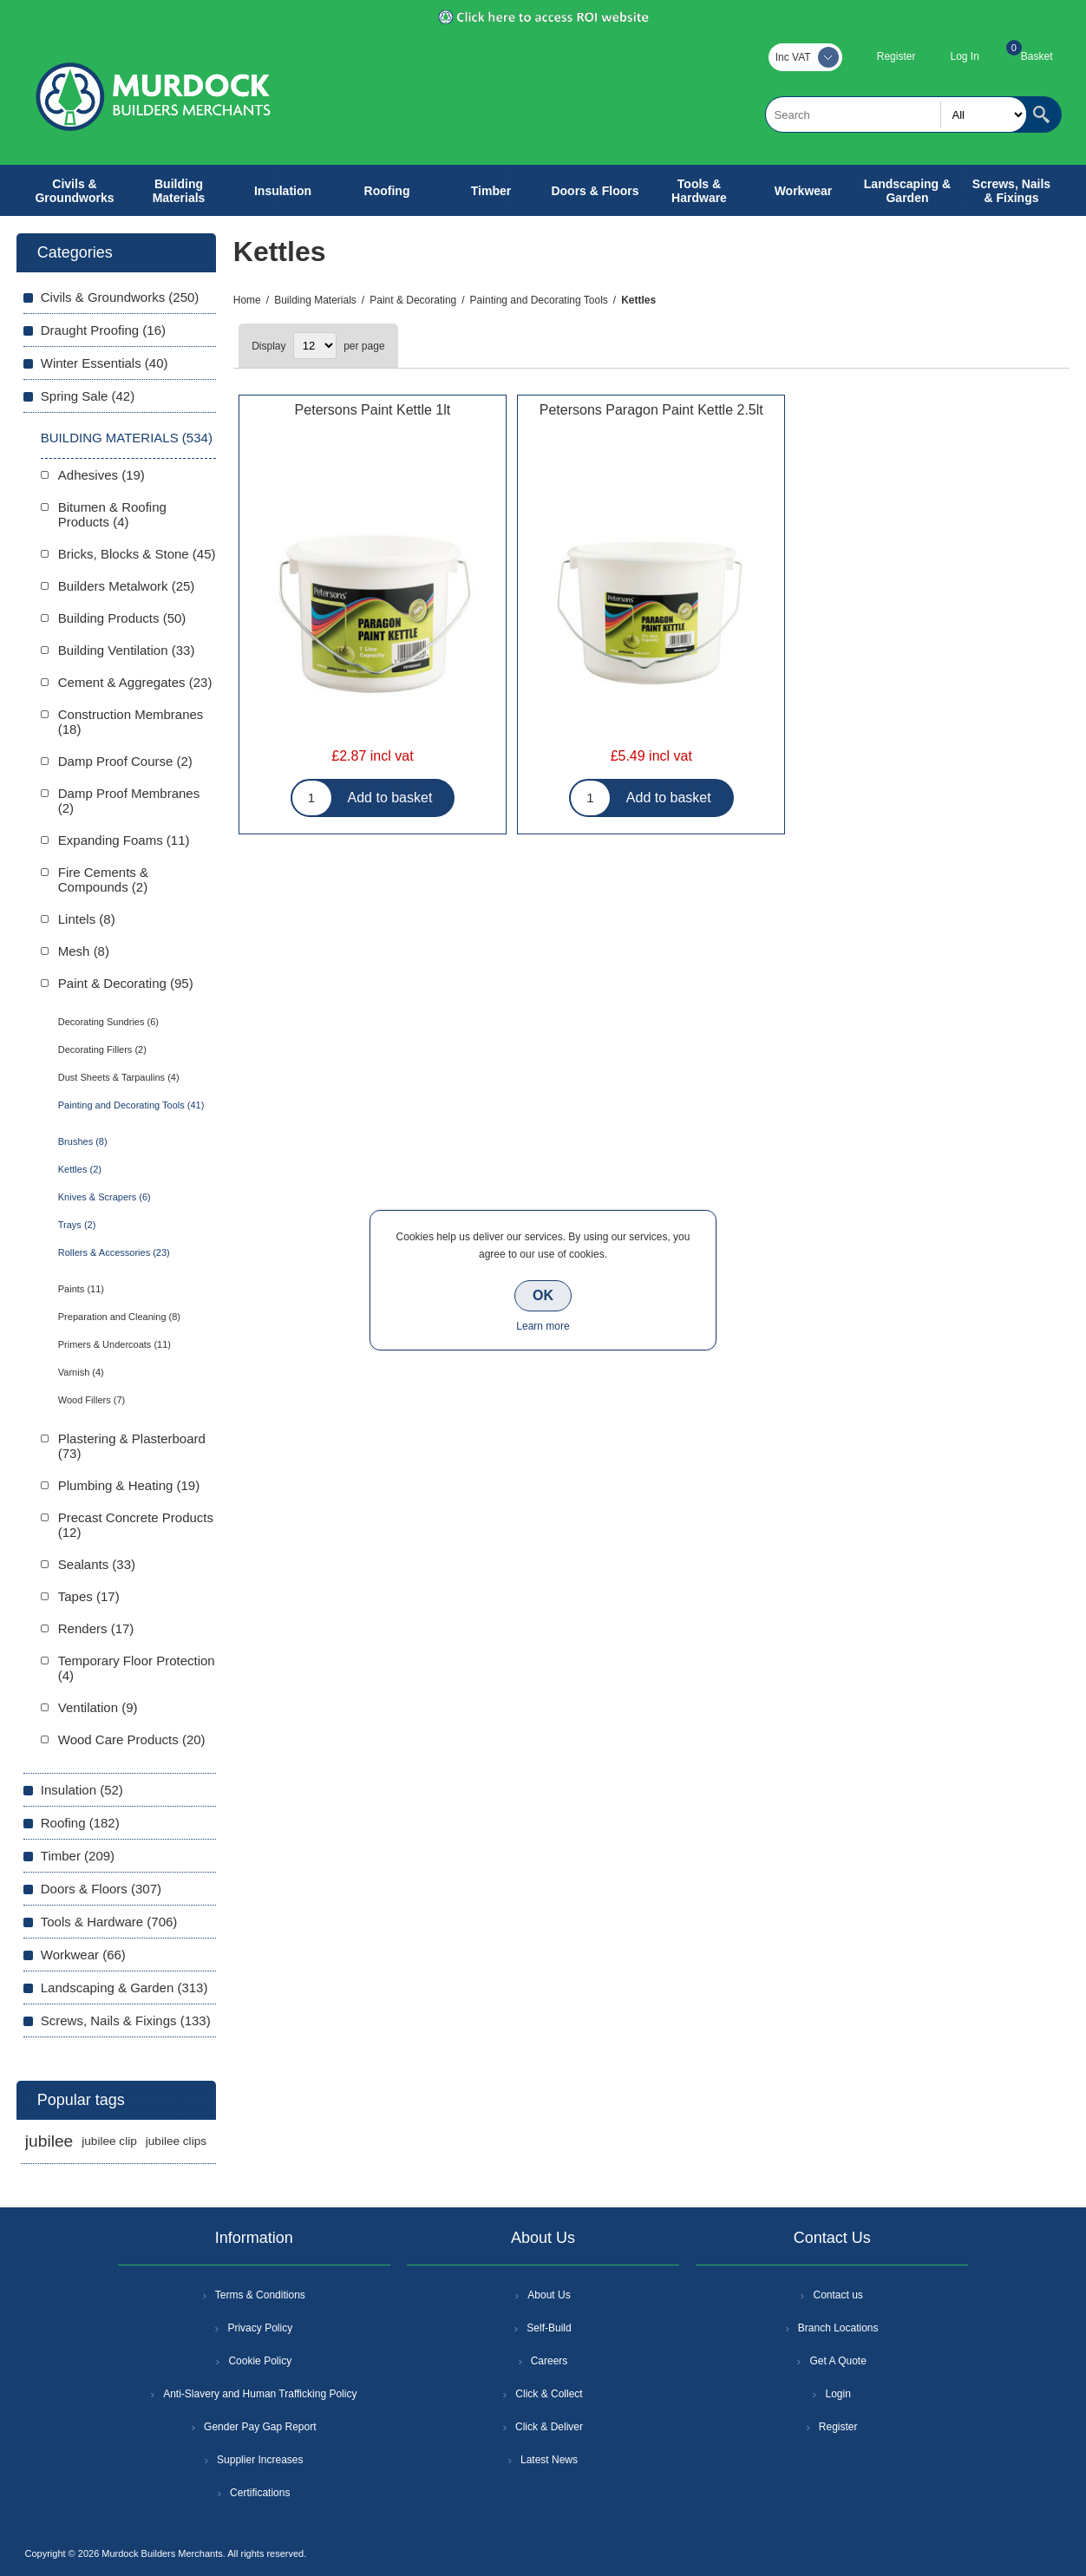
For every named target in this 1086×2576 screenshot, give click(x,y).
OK (543, 1295)
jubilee (49, 2141)
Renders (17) (96, 1628)
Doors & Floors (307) (101, 1888)
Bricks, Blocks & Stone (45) (137, 553)
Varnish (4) (81, 1372)
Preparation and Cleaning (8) (119, 1316)
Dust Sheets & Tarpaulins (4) (119, 1077)
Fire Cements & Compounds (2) (103, 879)
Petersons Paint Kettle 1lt (373, 409)
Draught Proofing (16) (103, 330)
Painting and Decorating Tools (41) (131, 1105)
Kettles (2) (79, 1169)
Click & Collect (548, 2394)
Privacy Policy (259, 2328)
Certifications (260, 2493)
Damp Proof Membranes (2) (129, 800)
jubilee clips (176, 2141)
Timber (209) (77, 1855)
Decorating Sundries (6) (108, 1022)
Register (896, 56)
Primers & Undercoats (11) (114, 1344)
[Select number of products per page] (315, 345)
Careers (549, 2361)
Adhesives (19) (101, 474)
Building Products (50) (122, 618)
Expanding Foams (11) (124, 840)
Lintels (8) (86, 919)
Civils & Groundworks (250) (120, 297)
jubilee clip (109, 2141)
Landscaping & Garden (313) (124, 1987)
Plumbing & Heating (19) (129, 1485)
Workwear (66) (83, 1954)
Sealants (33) (96, 1564)
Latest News (549, 2460)
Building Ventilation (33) (126, 650)
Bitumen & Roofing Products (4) (112, 514)
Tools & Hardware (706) (109, 1921)
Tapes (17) (89, 1596)
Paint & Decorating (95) (125, 983)
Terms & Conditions (260, 2295)
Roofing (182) (80, 1822)
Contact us (837, 2295)
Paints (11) (81, 1289)
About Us (548, 2295)
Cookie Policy (259, 2361)
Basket (1037, 56)
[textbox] (896, 114)
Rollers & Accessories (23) (114, 1252)
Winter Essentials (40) (104, 363)
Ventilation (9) (98, 1707)
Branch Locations (838, 2328)
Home (247, 300)
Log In (964, 56)
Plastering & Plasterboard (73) (132, 1446)
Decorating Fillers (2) (102, 1049)
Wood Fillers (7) (91, 1400)
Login (837, 2394)
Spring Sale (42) (87, 396)
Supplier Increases (260, 2460)
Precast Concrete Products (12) (135, 1525)
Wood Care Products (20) (132, 1739)
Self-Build (549, 2328)
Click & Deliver (549, 2427)
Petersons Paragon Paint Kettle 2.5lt (651, 409)
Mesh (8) (83, 951)
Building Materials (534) (127, 437)
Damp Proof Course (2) (125, 761)
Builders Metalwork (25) (126, 586)
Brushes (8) (83, 1141)
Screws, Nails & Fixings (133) (126, 2020)
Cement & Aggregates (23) (135, 682)
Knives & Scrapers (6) (104, 1197)
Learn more (542, 1326)
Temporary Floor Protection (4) (136, 1668)
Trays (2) (77, 1224)
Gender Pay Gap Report (260, 2427)
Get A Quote (837, 2361)
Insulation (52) (82, 1789)
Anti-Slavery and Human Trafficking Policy (260, 2394)
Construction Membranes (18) (131, 721)
